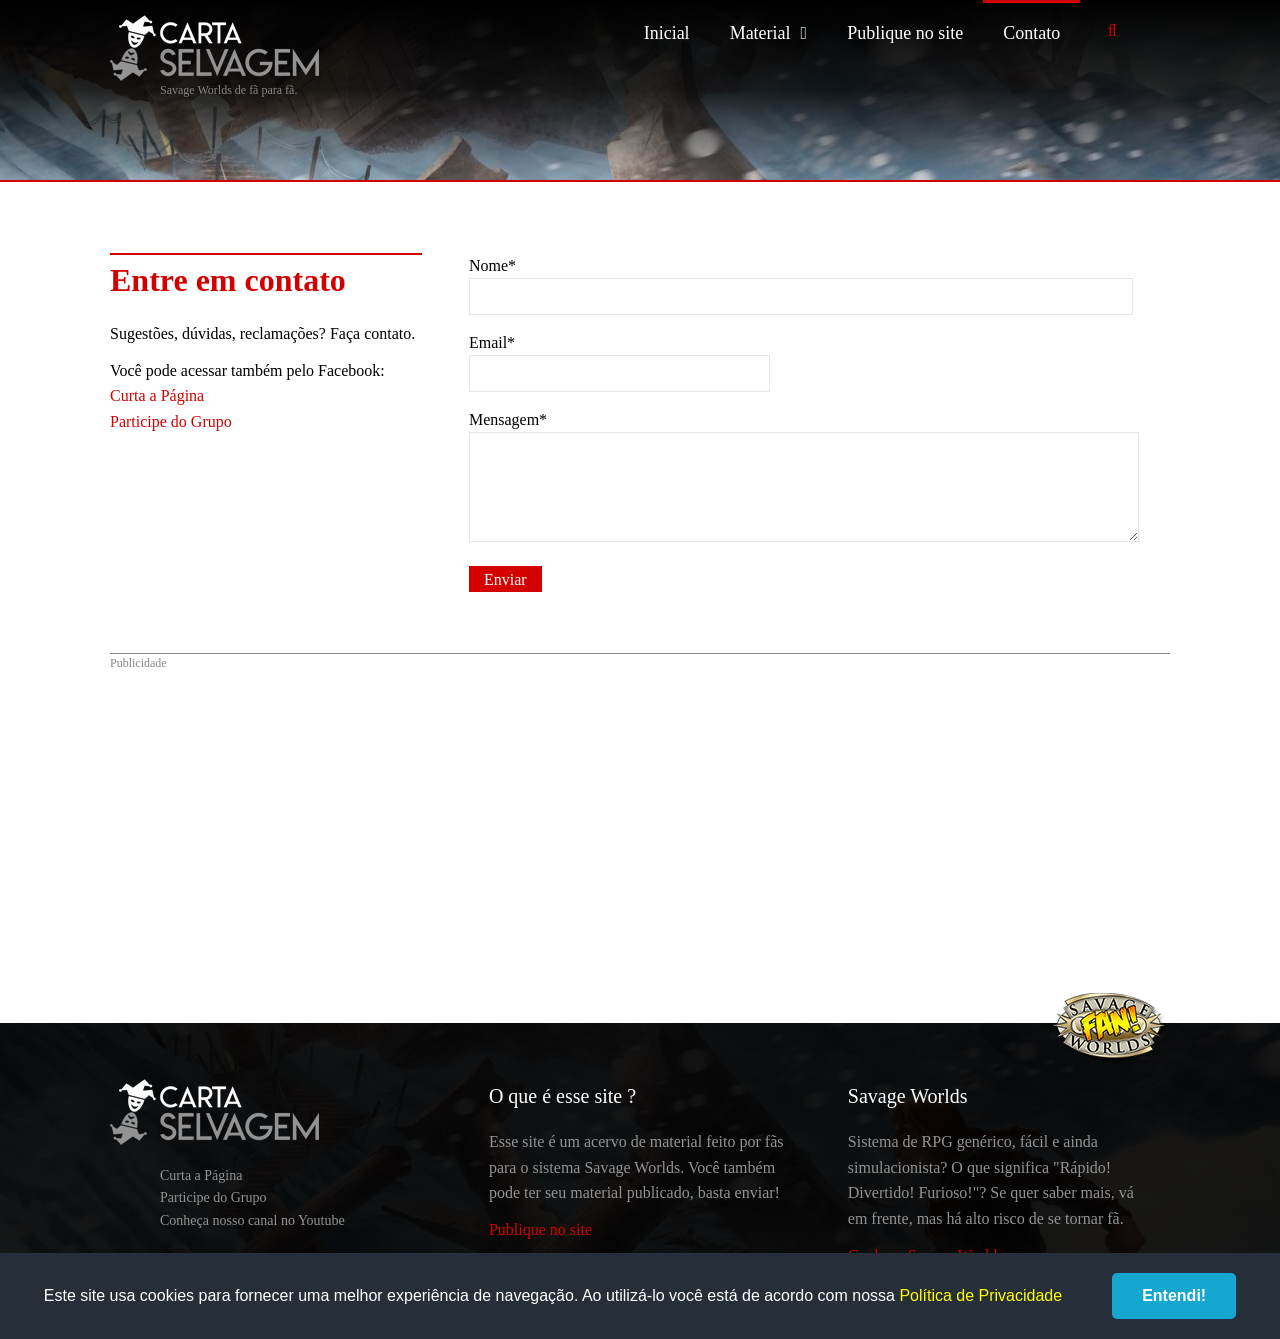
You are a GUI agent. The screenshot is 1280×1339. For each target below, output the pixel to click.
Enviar (505, 579)
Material (760, 33)
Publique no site (905, 33)
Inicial (667, 33)
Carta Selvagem (214, 48)
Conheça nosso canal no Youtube (252, 1220)
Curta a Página (157, 395)
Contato (1031, 33)
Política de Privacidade (980, 1295)
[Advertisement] (640, 823)
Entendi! (1174, 1295)
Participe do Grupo (171, 421)
